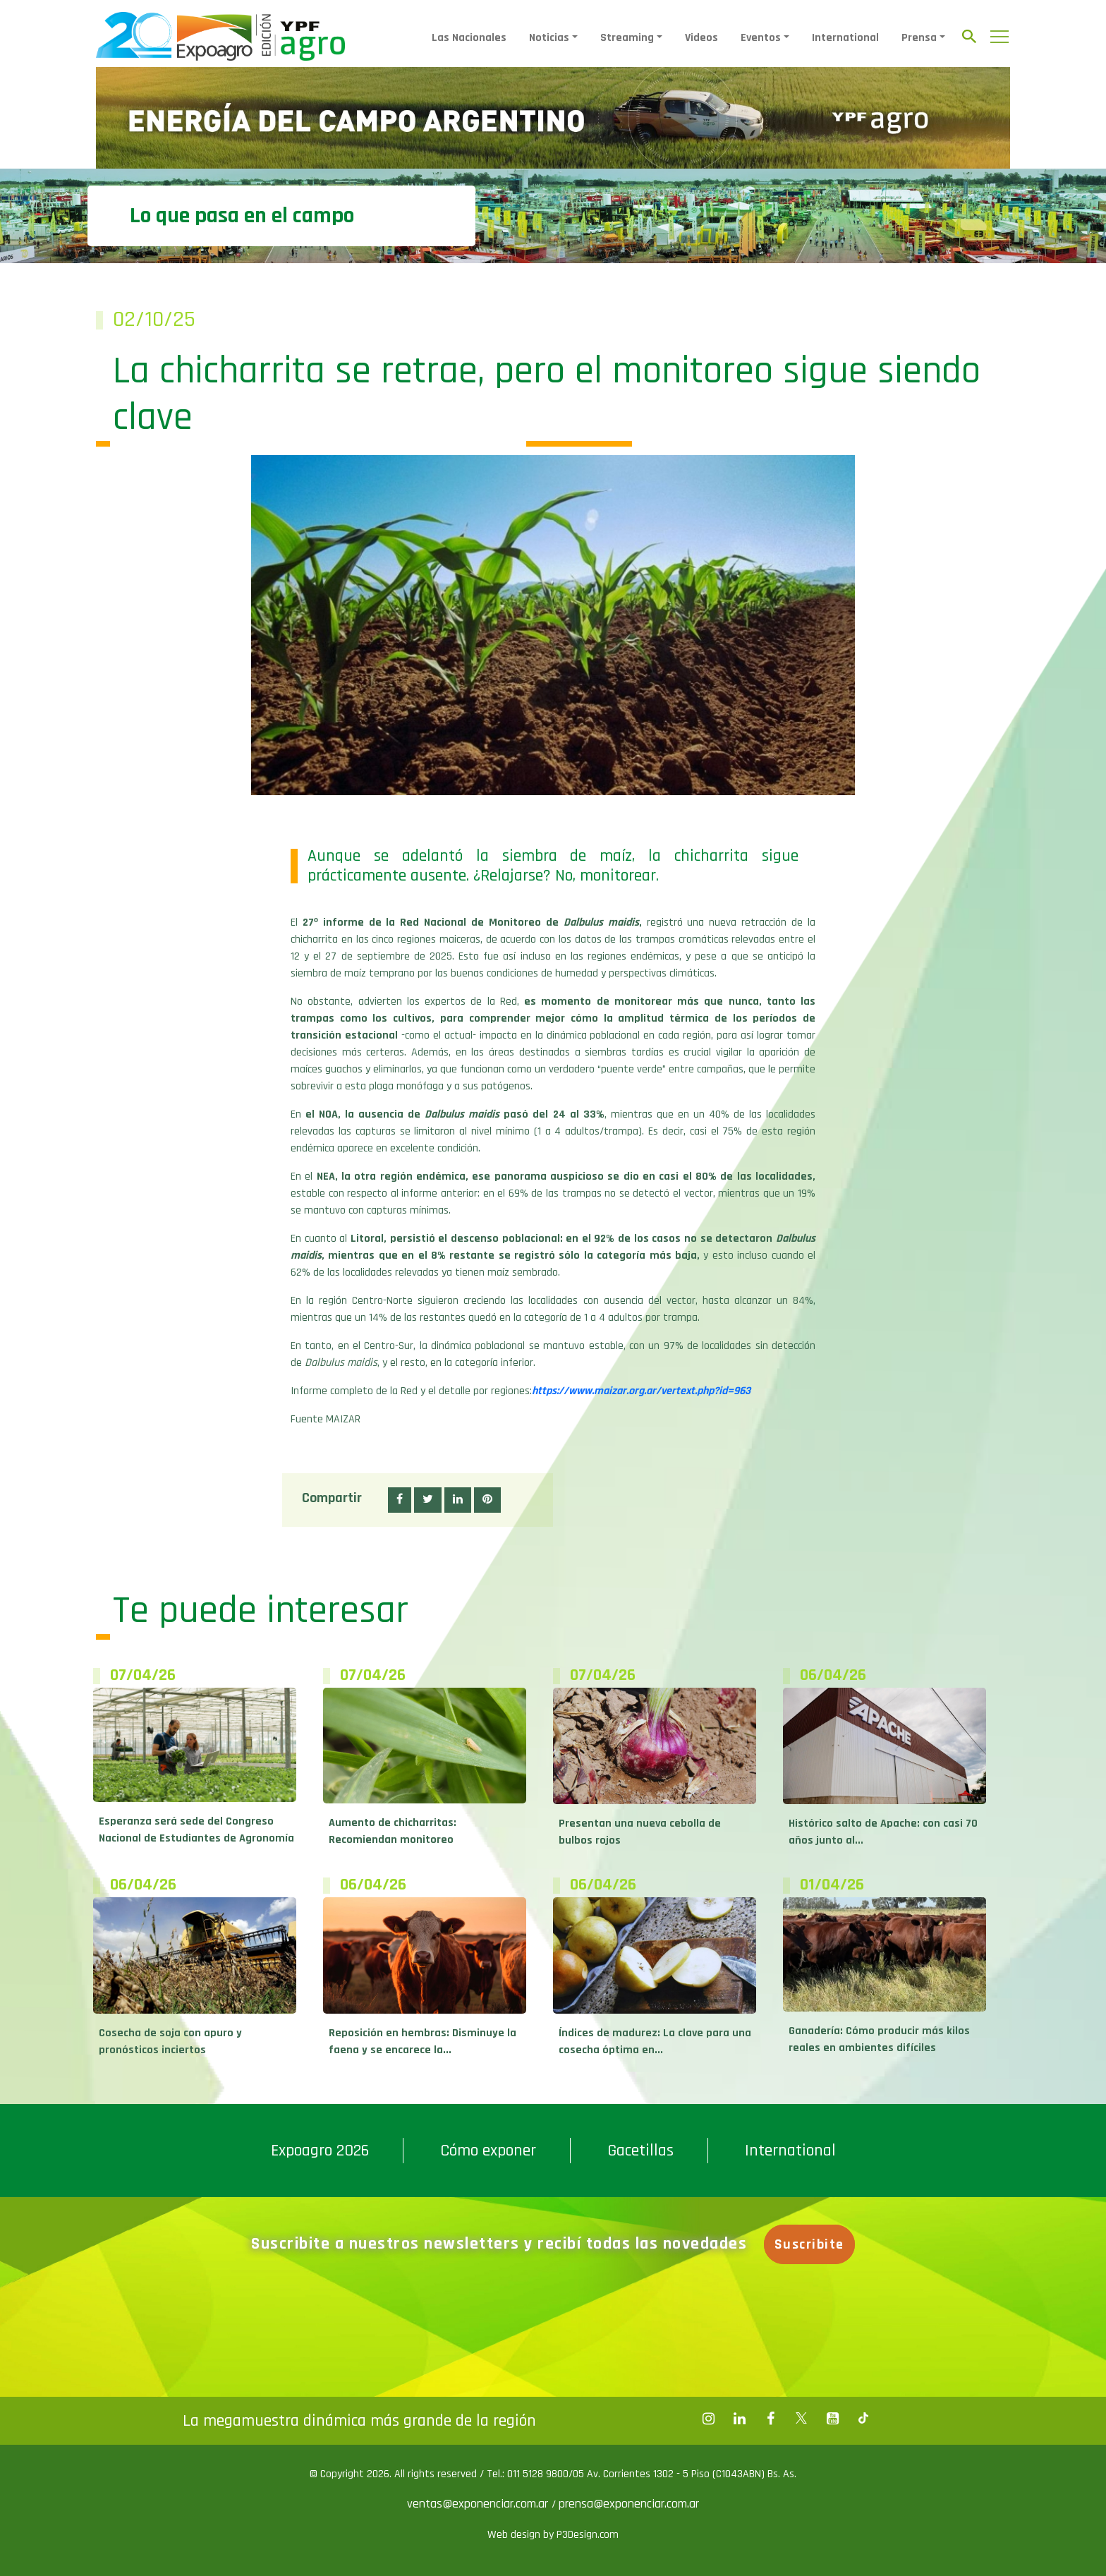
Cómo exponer (488, 2150)
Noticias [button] (549, 37)
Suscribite (814, 2244)
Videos (701, 37)
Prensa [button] (919, 37)
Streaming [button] (627, 37)
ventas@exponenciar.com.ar (479, 2504)
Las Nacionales (469, 37)
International (845, 37)
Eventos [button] (761, 37)
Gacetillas (640, 2150)
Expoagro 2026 (320, 2150)
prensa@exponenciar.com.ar (629, 2504)
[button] (399, 1500)
